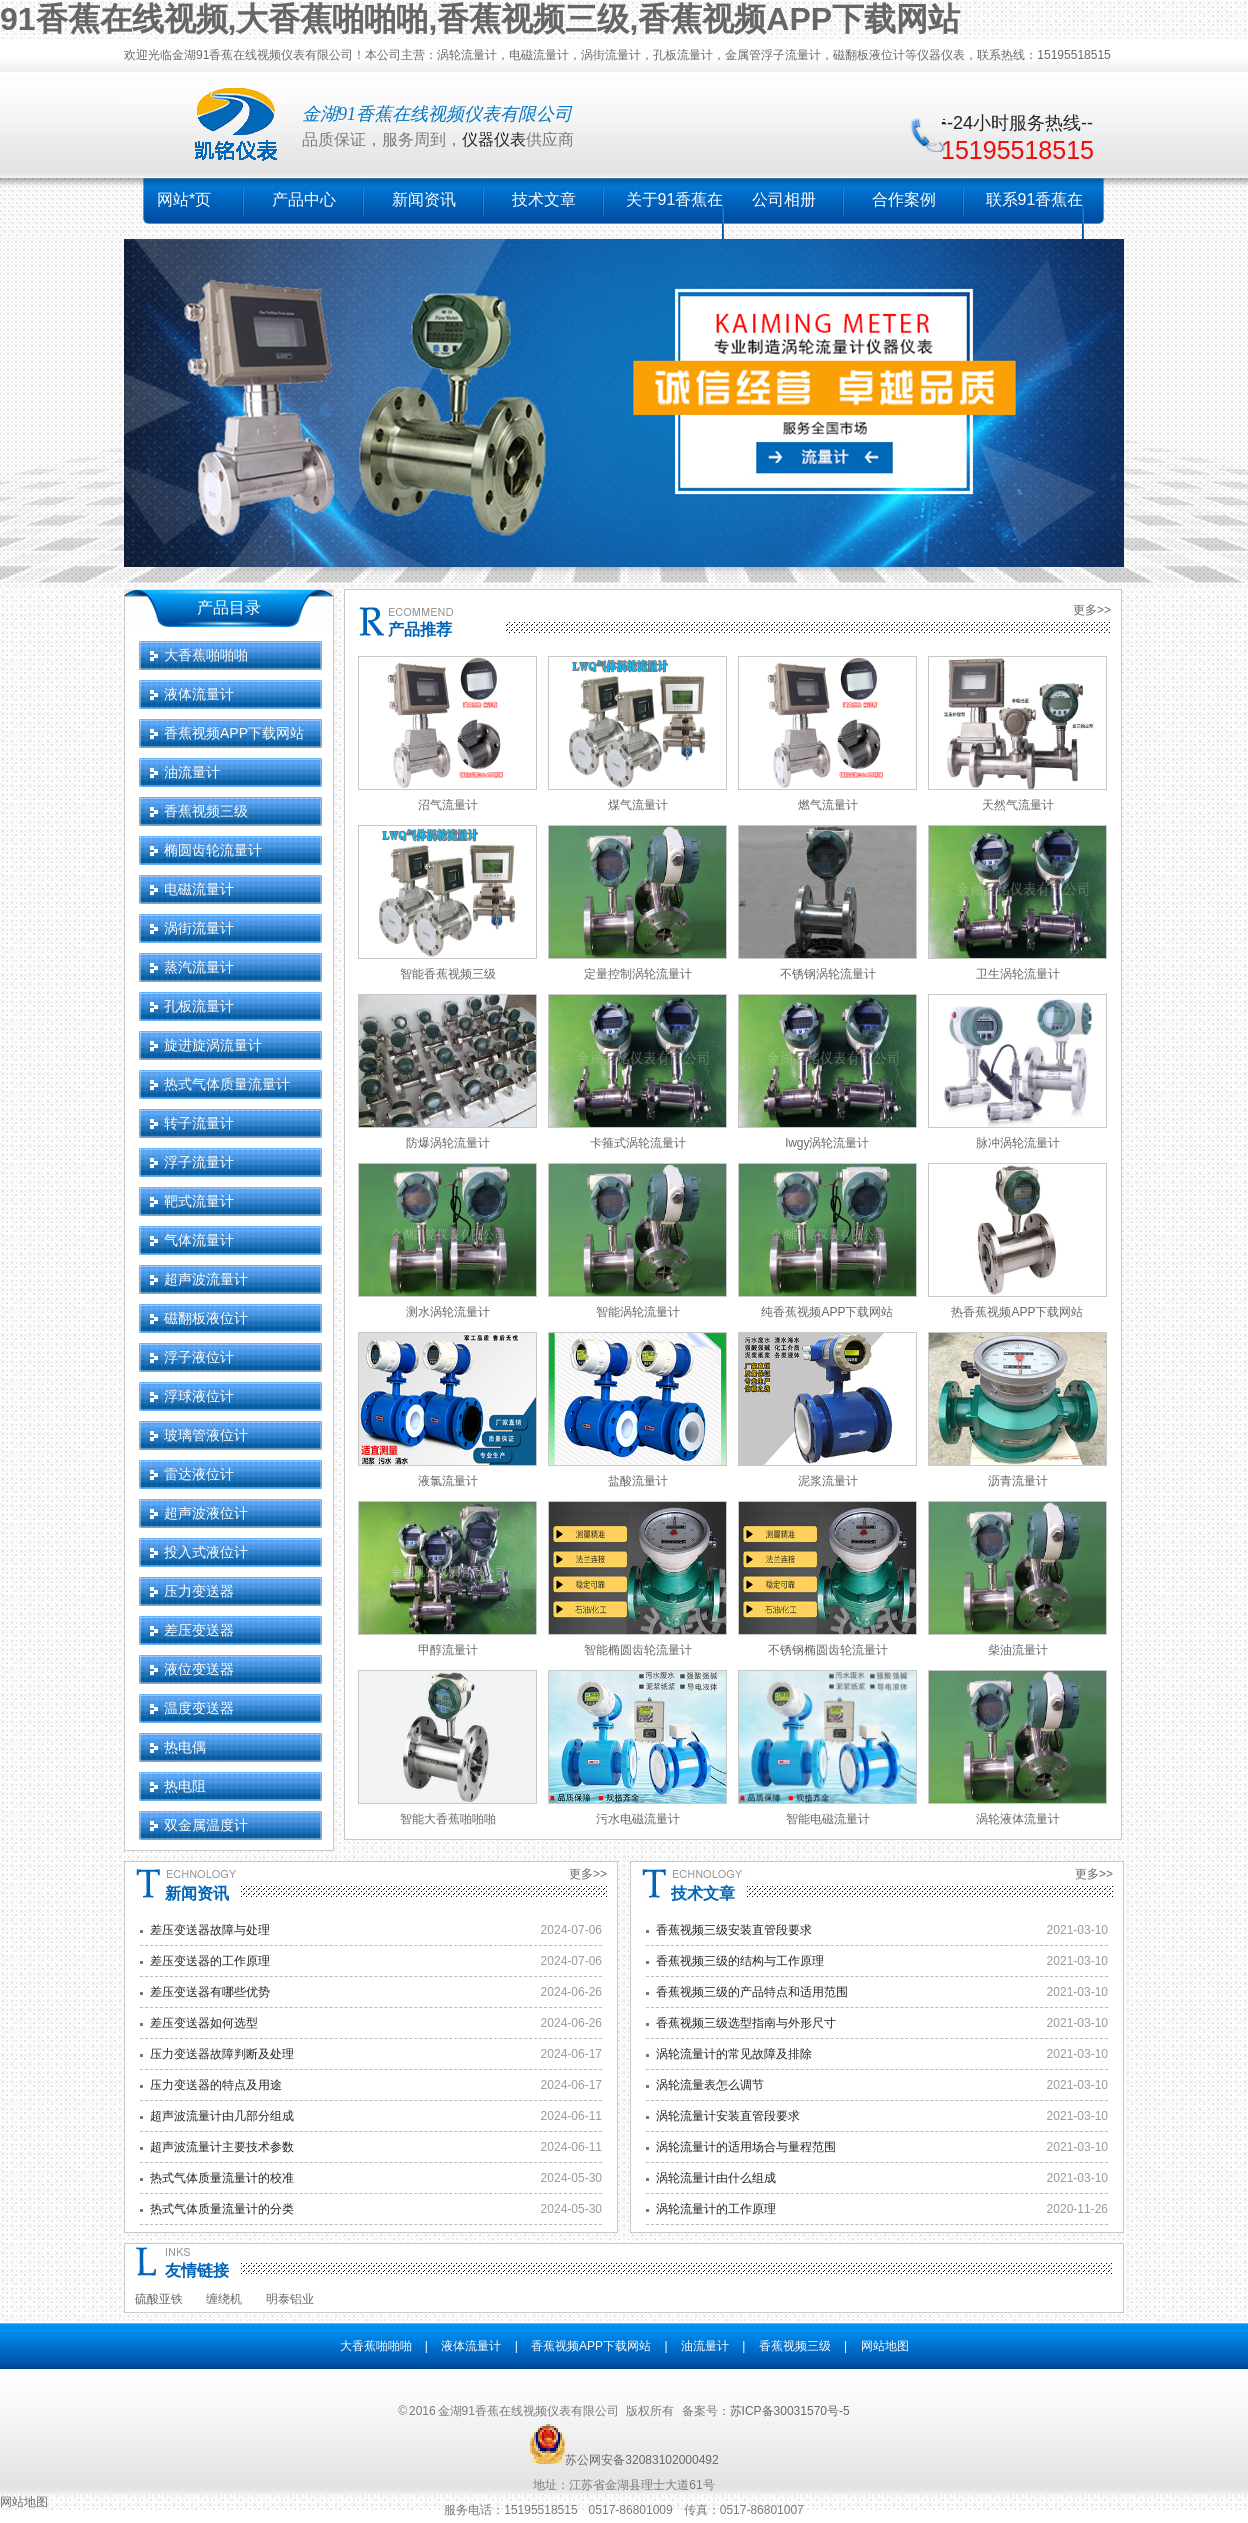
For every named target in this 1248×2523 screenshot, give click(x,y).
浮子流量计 (199, 1162)
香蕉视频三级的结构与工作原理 (740, 1961)
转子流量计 (199, 1123)
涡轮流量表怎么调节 (710, 2085)
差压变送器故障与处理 (210, 1930)
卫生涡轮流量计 (1018, 974)
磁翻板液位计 (206, 1318)
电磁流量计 (199, 889)
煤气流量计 (638, 805)
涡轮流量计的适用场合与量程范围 (746, 2147)
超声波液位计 (206, 1513)
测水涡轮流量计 (448, 1312)
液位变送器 (199, 1669)
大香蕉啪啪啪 (206, 655)
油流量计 (192, 772)
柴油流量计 (1018, 1650)
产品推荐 (420, 629)
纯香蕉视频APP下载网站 (827, 1312)
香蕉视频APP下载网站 (234, 733)
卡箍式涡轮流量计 (638, 1143)
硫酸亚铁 (159, 2299)
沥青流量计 (1018, 1481)
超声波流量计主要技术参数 (222, 2147)
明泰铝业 (290, 2299)
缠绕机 (224, 2299)
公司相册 (784, 199)
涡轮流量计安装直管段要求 (728, 2116)
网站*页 (184, 199)
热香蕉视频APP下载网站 (1017, 1312)
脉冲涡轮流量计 (1018, 1143)
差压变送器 (199, 1630)
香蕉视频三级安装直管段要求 (734, 1930)
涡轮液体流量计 (1018, 1819)
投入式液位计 (206, 1552)
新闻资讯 (424, 199)
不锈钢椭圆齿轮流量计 (828, 1650)
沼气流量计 (448, 805)
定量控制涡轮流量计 (638, 974)
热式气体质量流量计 (227, 1084)
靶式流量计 (199, 1201)
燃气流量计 (828, 805)
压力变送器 (199, 1591)
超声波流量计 (206, 1279)
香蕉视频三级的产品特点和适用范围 (752, 1992)
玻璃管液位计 (206, 1435)
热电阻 (185, 1786)
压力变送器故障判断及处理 (222, 2054)
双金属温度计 (206, 1825)
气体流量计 (199, 1240)
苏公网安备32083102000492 (641, 2460)
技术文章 (544, 199)
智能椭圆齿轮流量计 (638, 1650)
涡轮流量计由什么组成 (716, 2178)
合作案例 (904, 199)
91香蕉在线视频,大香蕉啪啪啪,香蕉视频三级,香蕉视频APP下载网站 (480, 19)
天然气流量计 (1018, 805)
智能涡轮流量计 (638, 1312)
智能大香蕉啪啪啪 (448, 1819)
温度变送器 (199, 1708)
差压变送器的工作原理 (210, 1961)
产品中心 (304, 199)
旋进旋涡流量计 (213, 1045)
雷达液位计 (199, 1474)
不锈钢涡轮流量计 (828, 974)
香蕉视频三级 (206, 811)
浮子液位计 (199, 1357)
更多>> (1092, 610)
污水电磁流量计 (638, 1819)
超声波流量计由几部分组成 (222, 2116)
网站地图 (885, 2346)
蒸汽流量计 (199, 967)
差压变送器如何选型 (204, 2023)
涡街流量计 (199, 928)
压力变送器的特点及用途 (216, 2085)
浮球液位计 (199, 1396)
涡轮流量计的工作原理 (716, 2209)
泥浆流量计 (828, 1481)
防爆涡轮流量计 (448, 1143)
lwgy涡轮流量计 (827, 1143)
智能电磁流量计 (828, 1819)
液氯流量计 (448, 1481)
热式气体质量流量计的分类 (222, 2209)
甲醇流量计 (448, 1650)
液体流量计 (199, 694)
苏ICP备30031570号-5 (790, 2411)
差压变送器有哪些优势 (210, 1992)
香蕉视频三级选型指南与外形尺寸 (746, 2023)
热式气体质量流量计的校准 (222, 2178)
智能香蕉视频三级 (448, 974)
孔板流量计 (199, 1006)
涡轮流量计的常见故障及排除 (734, 2054)
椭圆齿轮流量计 (213, 850)
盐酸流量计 (638, 1481)
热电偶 (185, 1747)
